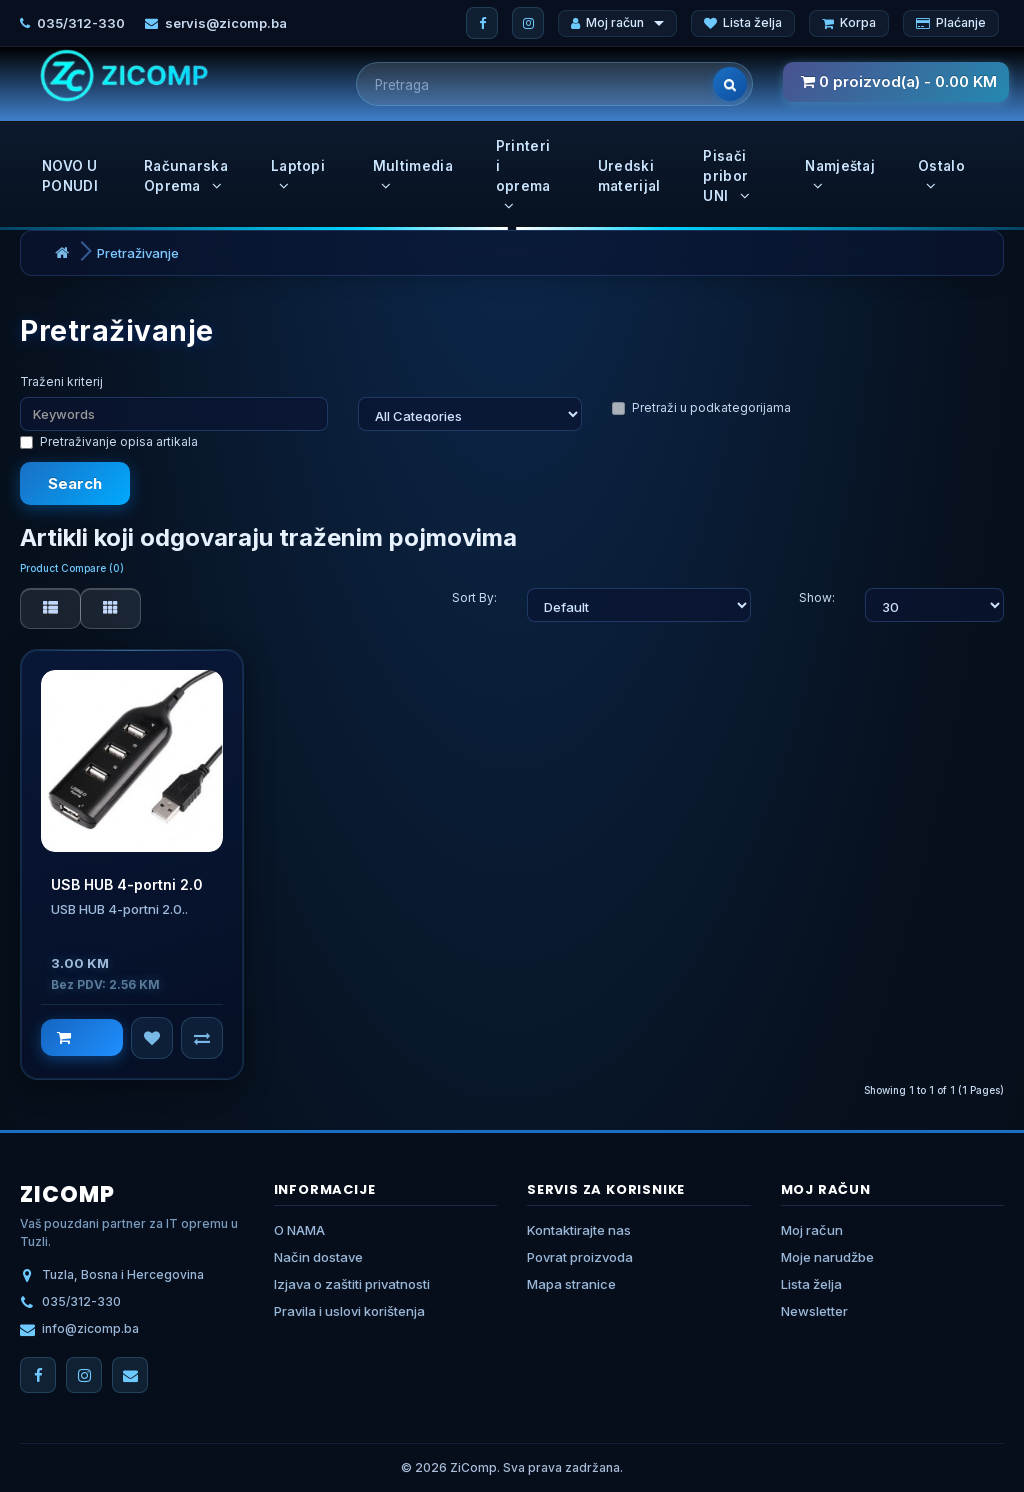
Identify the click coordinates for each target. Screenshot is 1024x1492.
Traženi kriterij (61, 381)
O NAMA (299, 1230)
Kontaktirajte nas (579, 1230)
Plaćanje (951, 22)
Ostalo (941, 175)
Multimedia (413, 175)
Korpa (849, 22)
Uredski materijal (629, 176)
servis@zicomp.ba (226, 23)
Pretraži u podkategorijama (701, 407)
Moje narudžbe (827, 1257)
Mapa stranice (571, 1284)
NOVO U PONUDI (70, 176)
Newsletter (814, 1311)
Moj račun (617, 22)
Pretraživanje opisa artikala (109, 441)
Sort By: (474, 597)
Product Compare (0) (72, 568)
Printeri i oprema (523, 175)
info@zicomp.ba (90, 1328)
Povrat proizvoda (580, 1257)
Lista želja (743, 22)
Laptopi (298, 175)
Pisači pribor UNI (726, 176)
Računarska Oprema (186, 176)
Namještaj (840, 175)
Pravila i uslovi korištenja (349, 1311)
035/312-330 (81, 23)
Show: (817, 597)
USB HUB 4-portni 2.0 (127, 884)
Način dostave (318, 1257)
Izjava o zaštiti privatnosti (352, 1284)
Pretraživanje (138, 253)
